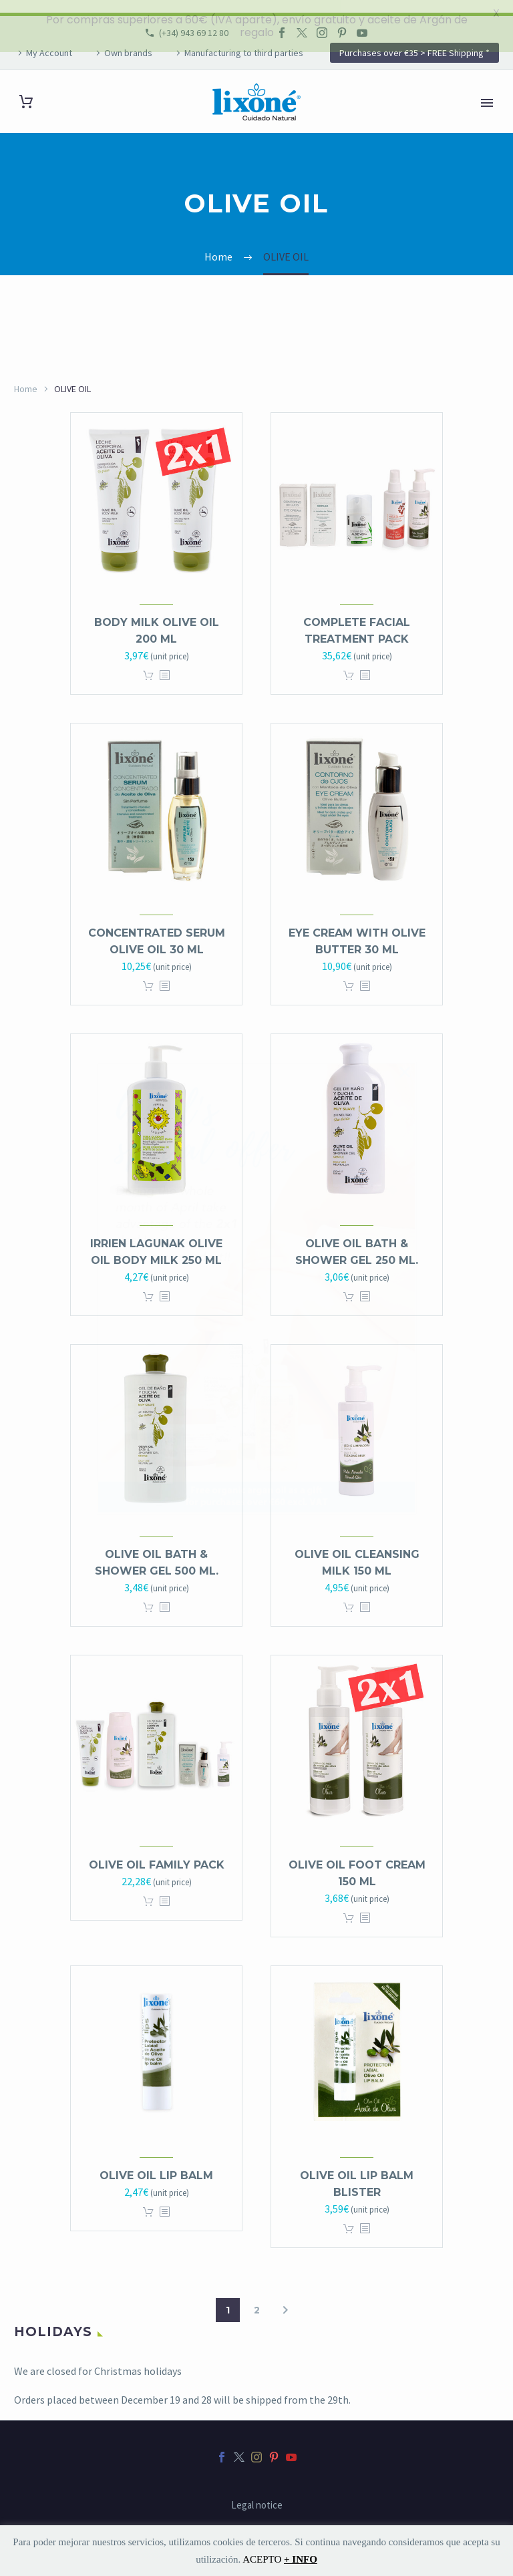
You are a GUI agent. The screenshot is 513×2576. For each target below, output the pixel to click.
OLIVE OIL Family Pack (156, 1852)
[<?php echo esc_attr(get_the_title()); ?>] (164, 663)
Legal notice (257, 2492)
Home (25, 375)
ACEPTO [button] (261, 2559)
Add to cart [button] (148, 663)
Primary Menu (487, 90)
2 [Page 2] (257, 2297)
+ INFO (300, 2559)
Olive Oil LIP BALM (156, 2162)
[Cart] (26, 89)
